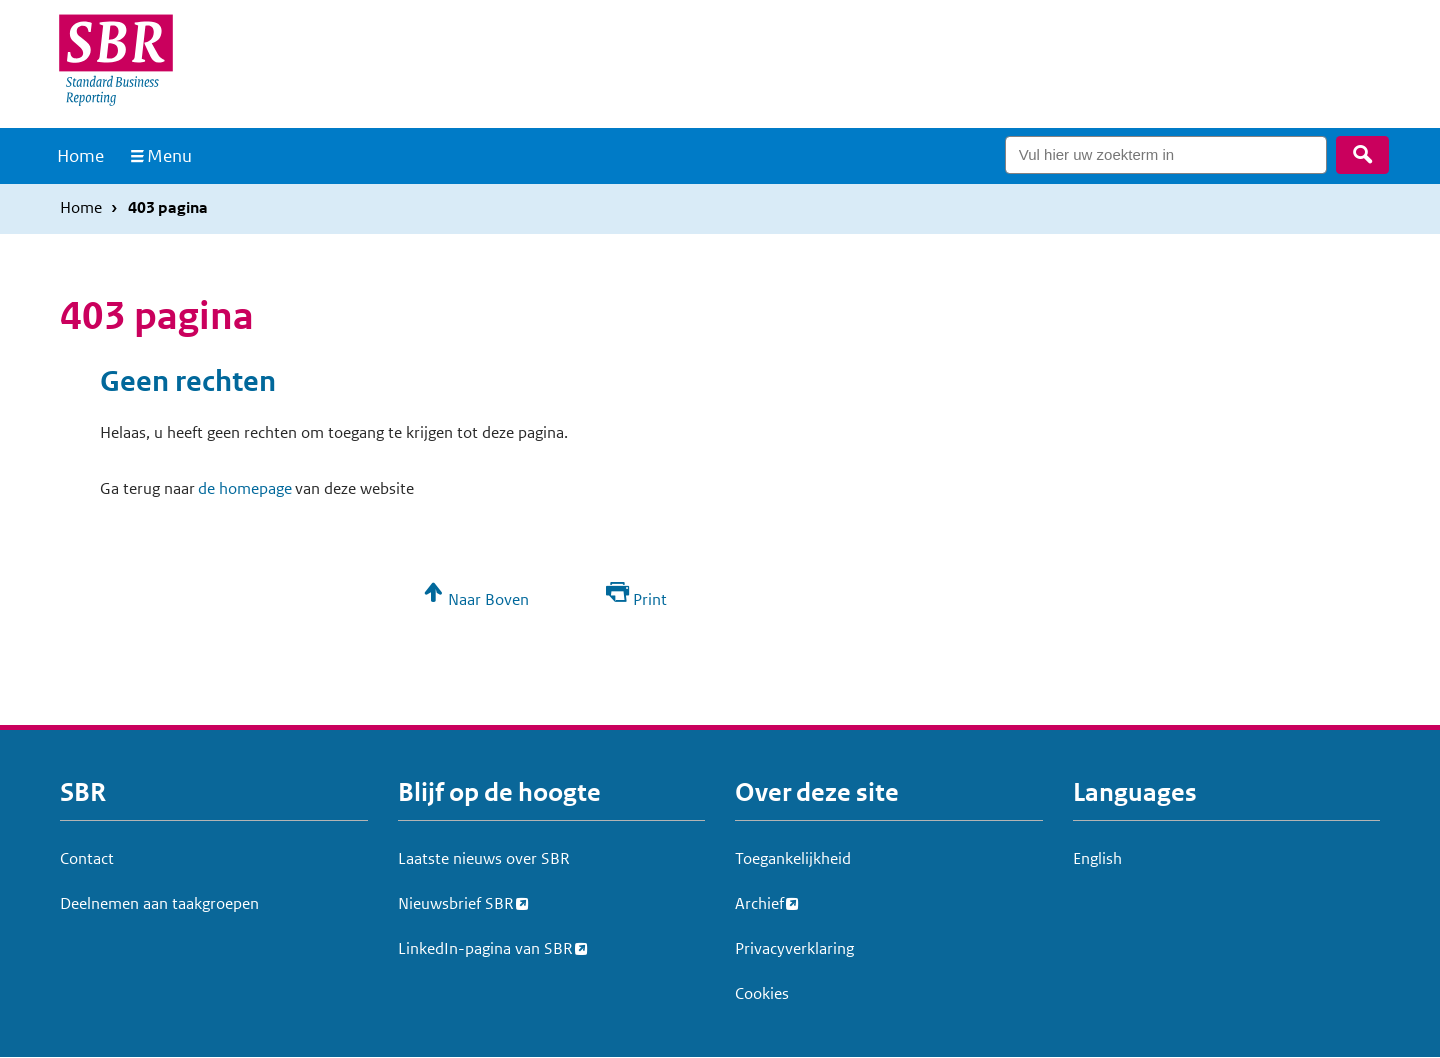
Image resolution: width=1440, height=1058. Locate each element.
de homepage (245, 488)
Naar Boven (488, 599)
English (1097, 858)
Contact (87, 858)
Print (650, 599)
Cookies (762, 993)
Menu (169, 156)
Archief (759, 901)
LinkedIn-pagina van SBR (485, 946)
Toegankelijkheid (793, 858)
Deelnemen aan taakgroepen (159, 903)
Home (80, 156)
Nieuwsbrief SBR (456, 901)
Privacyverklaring (794, 948)
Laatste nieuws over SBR (484, 858)
